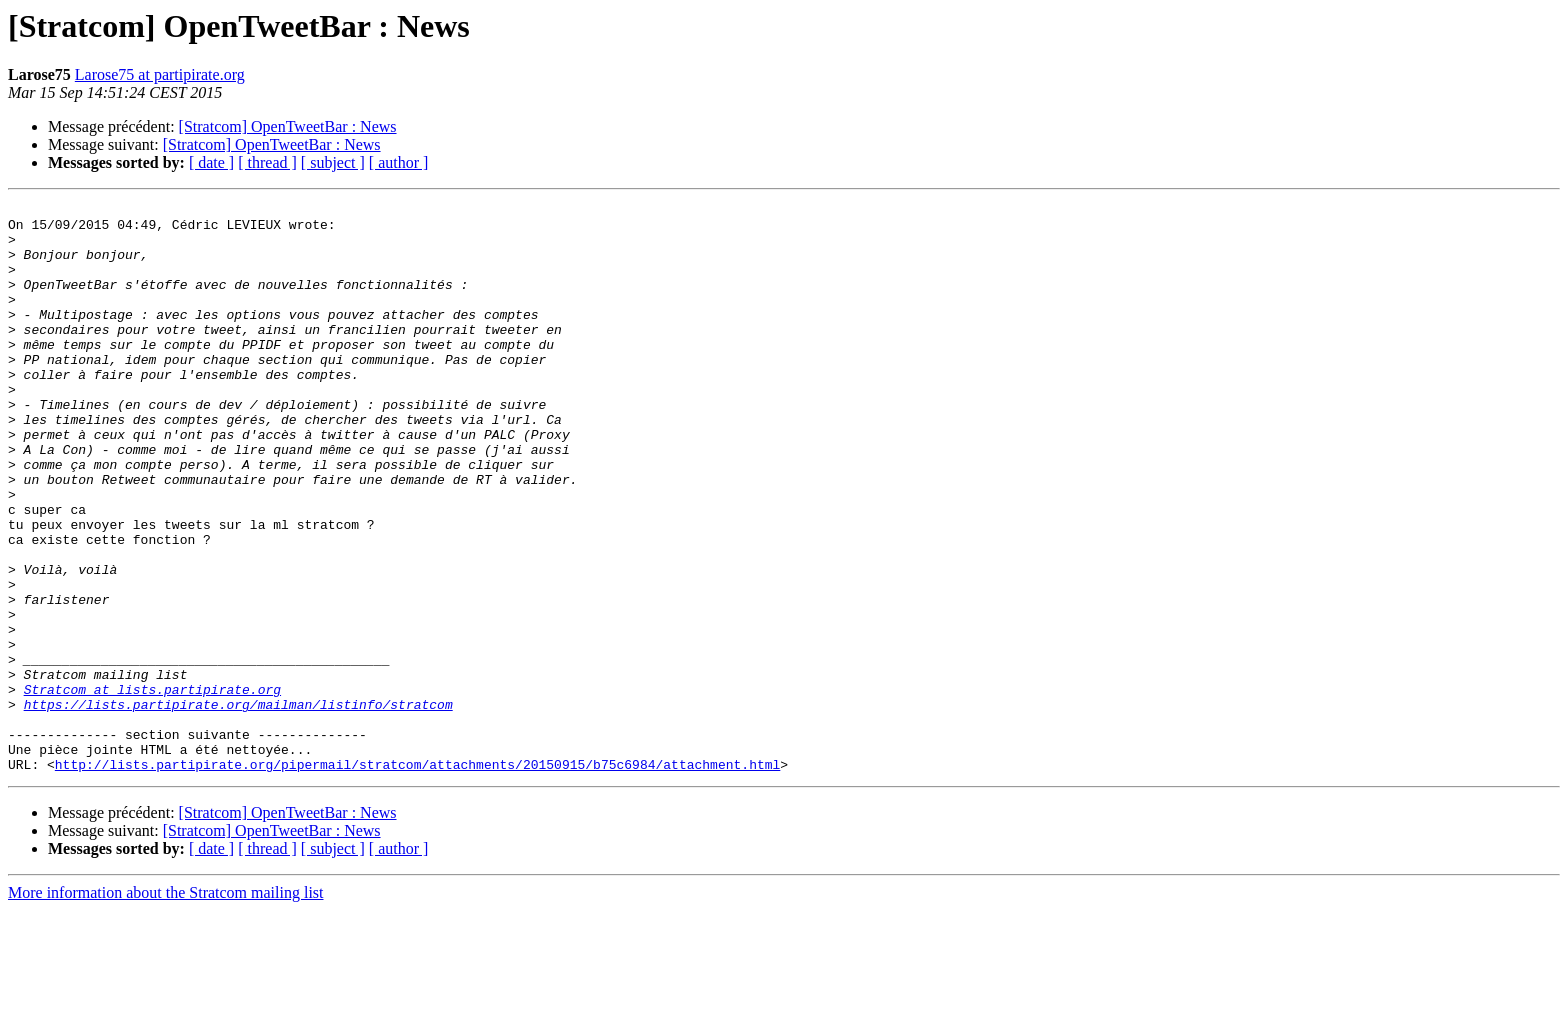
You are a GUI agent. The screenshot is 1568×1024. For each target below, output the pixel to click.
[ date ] (211, 162)
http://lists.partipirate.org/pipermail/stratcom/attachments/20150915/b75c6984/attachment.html (417, 878)
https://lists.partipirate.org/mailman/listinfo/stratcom (238, 806)
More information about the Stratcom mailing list (166, 1006)
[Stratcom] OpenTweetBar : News (288, 126)
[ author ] (399, 162)
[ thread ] (267, 162)
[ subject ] (333, 162)
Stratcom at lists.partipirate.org (152, 788)
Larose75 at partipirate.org (160, 74)
